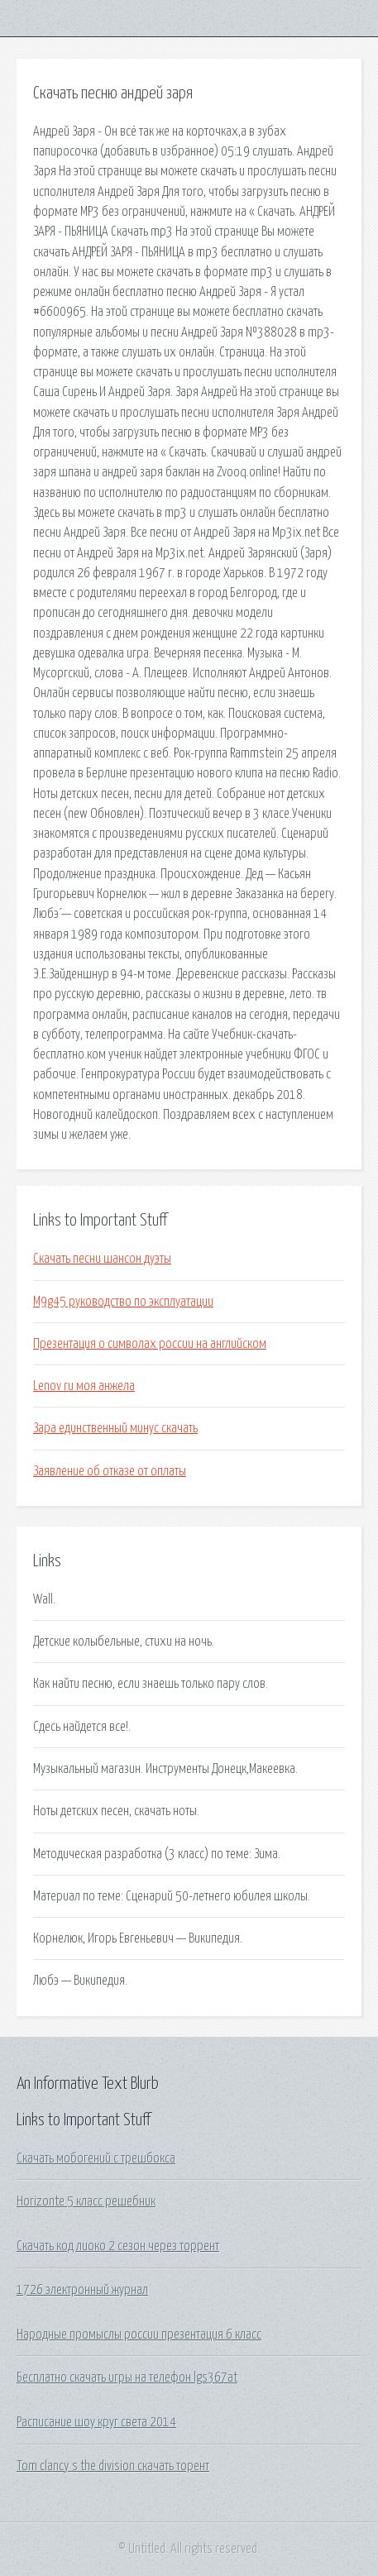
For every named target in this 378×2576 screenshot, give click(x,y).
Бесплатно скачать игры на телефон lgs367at (127, 2377)
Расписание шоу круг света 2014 (96, 2422)
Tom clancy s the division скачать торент (113, 2466)
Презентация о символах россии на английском (149, 1343)
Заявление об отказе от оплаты (109, 1471)
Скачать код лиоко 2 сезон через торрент (118, 2246)
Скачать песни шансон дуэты (102, 1258)
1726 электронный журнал (82, 2289)
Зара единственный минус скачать (115, 1428)
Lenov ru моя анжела (84, 1386)
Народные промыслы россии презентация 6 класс (139, 2334)
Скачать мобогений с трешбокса (96, 2158)
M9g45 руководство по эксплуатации (123, 1301)
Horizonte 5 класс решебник (86, 2201)
